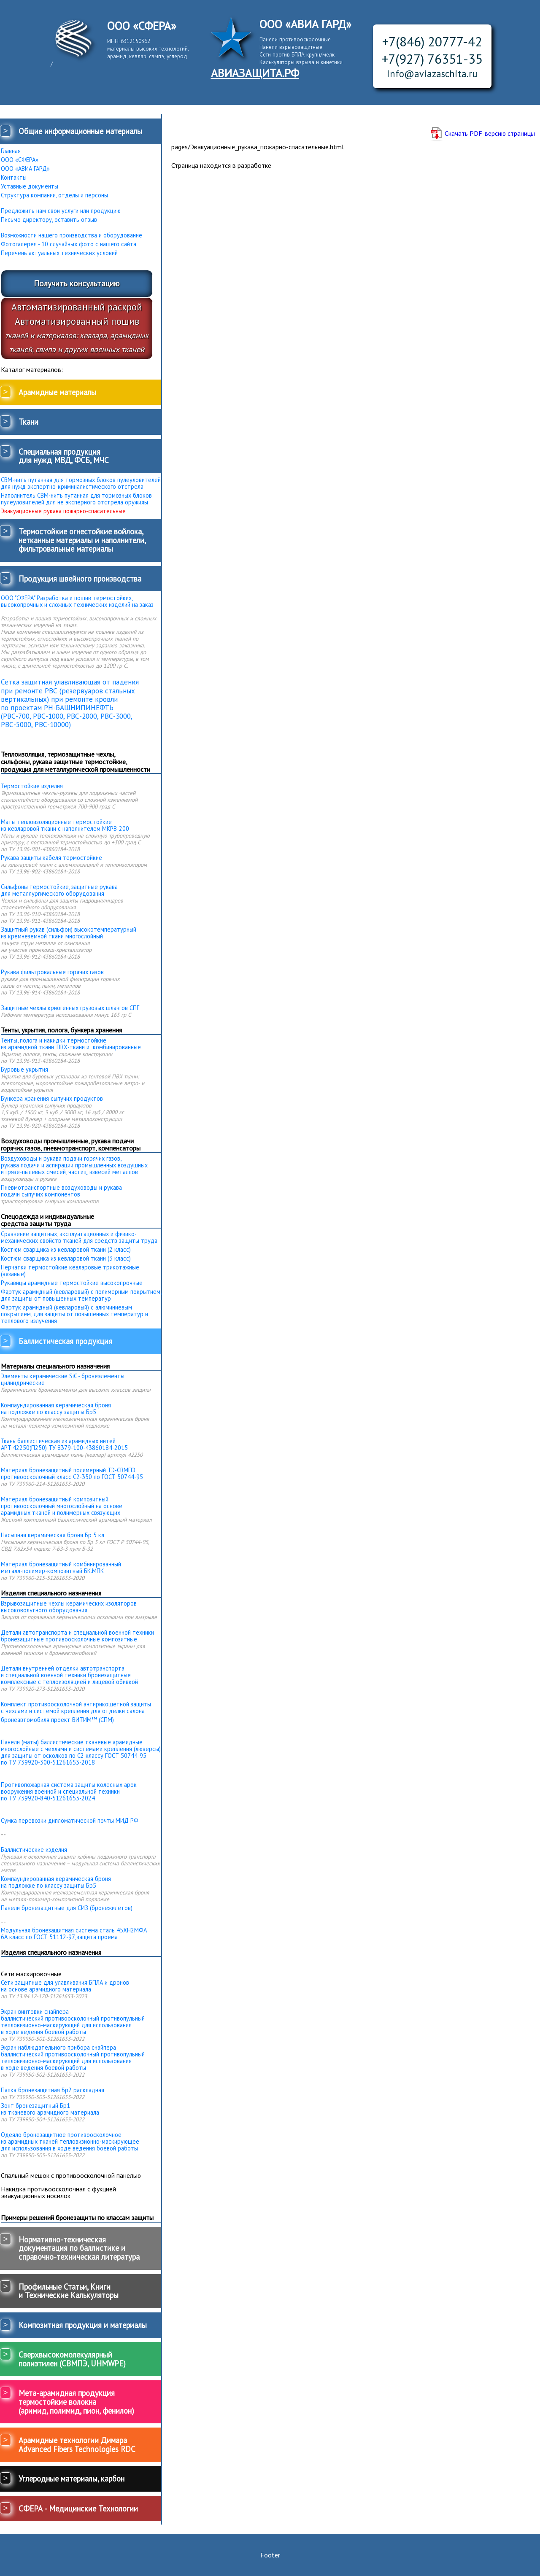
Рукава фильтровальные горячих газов (52, 972)
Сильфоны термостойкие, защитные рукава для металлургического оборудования (59, 890)
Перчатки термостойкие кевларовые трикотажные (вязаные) (70, 1270)
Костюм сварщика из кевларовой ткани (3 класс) (66, 1258)
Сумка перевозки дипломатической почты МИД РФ (69, 1820)
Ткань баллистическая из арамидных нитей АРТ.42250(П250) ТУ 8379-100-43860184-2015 (64, 1444)
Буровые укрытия (24, 1069)
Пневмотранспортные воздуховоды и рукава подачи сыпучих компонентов (61, 1191)
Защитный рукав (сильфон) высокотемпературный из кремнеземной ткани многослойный (68, 933)
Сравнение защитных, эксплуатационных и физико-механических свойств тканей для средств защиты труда (79, 1237)
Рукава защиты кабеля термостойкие (51, 857)
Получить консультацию (77, 283)
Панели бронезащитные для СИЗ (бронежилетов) (66, 1908)
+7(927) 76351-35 (432, 58)
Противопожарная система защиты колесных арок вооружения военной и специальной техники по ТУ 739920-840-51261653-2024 (69, 1791)
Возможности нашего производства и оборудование (71, 235)
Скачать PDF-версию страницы (490, 133)
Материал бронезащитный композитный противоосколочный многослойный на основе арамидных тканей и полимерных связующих (61, 1506)
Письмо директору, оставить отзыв (49, 219)
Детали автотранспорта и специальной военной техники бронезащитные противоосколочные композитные (77, 1636)
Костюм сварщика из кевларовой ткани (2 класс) (66, 1249)
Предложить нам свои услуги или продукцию (61, 210)
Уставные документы (29, 186)
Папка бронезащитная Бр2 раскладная (52, 2090)
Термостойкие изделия (32, 786)
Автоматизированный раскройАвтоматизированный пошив (77, 327)
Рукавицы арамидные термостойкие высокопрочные (72, 1283)
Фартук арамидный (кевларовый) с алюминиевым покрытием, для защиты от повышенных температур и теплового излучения (74, 1314)
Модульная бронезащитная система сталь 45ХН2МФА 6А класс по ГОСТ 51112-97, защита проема (74, 1933)
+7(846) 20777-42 (432, 41)
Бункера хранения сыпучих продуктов (52, 1098)
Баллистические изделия (34, 1849)
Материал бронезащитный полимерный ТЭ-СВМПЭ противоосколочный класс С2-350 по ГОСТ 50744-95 (72, 1473)
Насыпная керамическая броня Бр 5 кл (52, 1535)
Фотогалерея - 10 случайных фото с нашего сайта (68, 244)
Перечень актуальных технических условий (59, 253)
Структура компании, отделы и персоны (54, 195)
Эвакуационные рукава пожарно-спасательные (63, 511)
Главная (11, 151)
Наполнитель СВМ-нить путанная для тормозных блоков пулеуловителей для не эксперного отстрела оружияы (76, 499)
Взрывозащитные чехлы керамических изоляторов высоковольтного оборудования (69, 1607)
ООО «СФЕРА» (19, 159)
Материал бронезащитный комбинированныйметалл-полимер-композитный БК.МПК (61, 1567)
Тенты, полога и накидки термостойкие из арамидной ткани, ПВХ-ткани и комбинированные (71, 1044)
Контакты (14, 177)
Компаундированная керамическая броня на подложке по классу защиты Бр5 (56, 1408)
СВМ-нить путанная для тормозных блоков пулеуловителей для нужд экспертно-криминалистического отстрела (81, 483)
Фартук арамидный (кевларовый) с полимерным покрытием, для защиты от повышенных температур (81, 1295)
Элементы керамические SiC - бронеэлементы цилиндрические (62, 1379)
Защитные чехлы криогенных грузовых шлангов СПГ (70, 1008)
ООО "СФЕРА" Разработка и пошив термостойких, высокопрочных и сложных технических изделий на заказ (77, 601)
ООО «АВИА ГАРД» (25, 168)
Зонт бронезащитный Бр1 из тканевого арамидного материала (50, 2109)
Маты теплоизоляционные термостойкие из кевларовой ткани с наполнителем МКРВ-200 (65, 825)
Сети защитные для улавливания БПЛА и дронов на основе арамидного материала (65, 1986)
